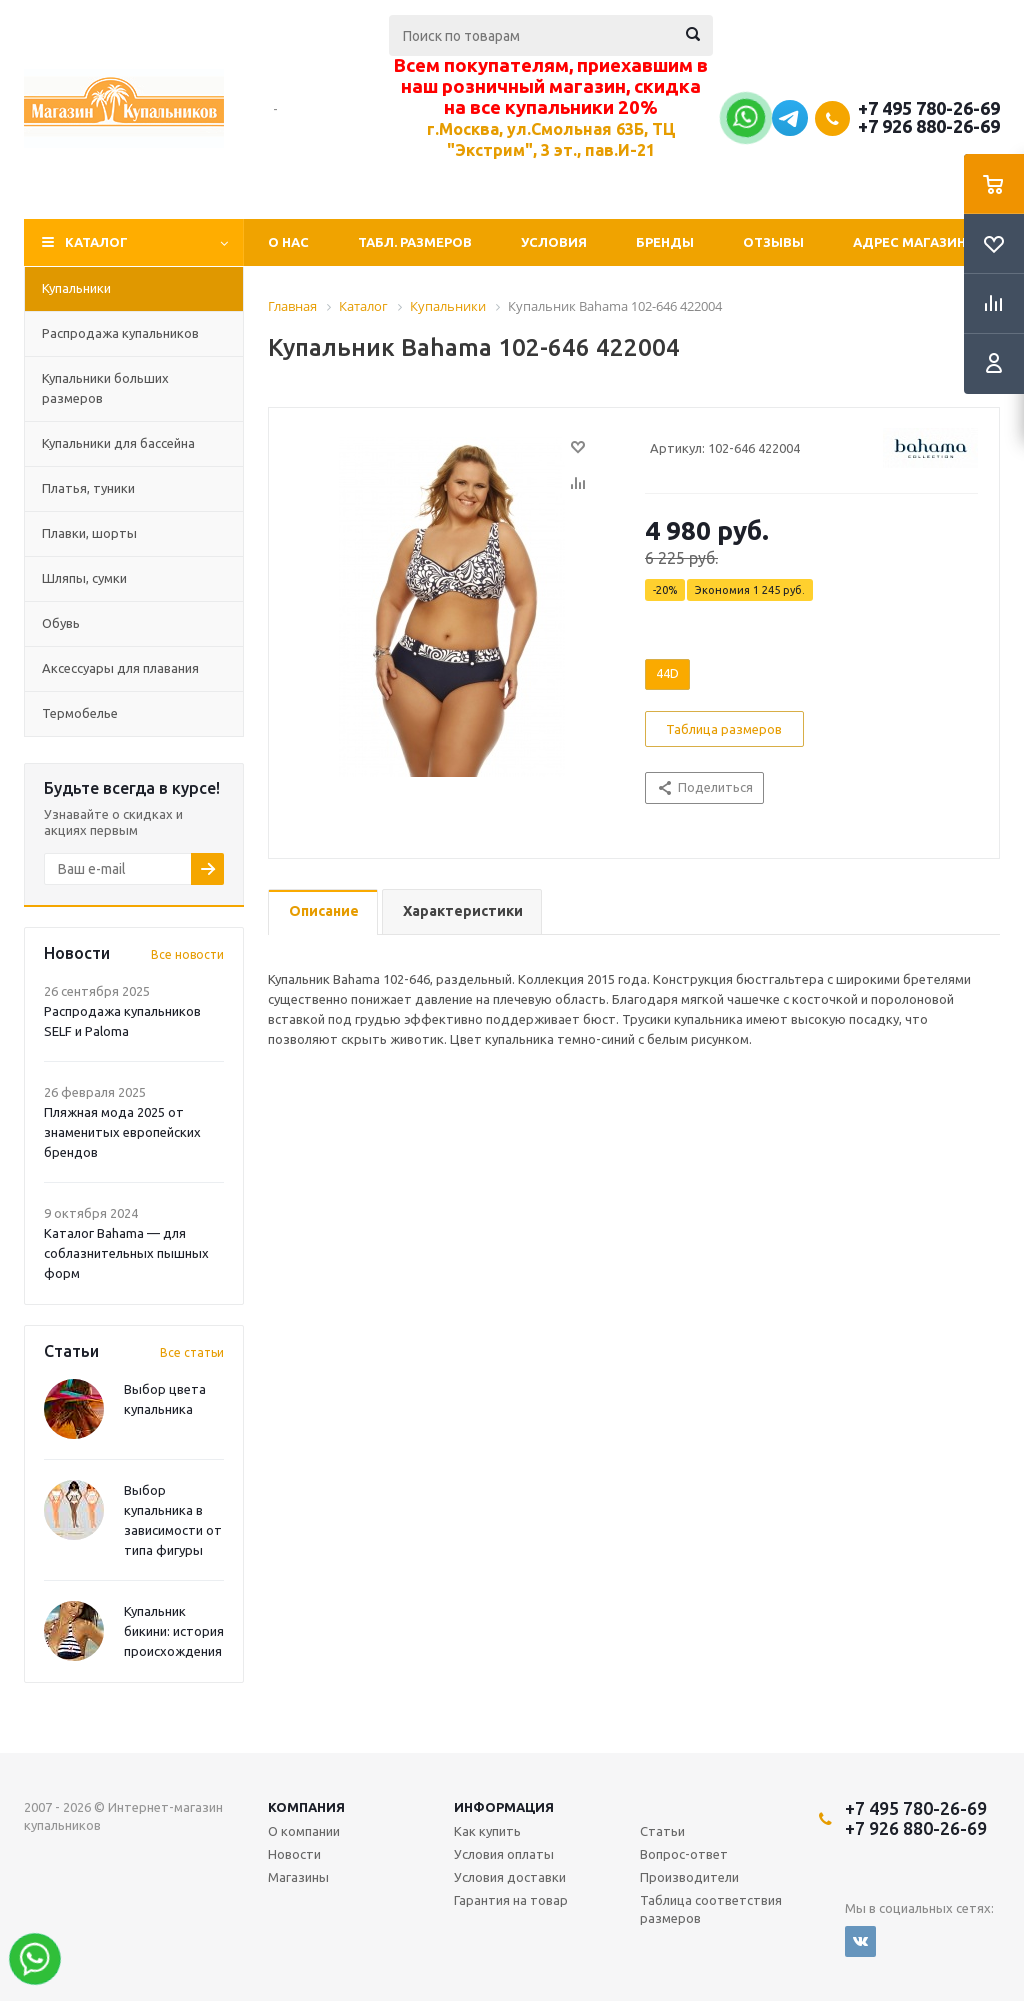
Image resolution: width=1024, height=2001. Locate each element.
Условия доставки (510, 1877)
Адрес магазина (914, 242)
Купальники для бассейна (118, 443)
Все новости (187, 954)
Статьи (662, 1831)
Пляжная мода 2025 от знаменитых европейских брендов (122, 1132)
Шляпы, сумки (84, 578)
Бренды (665, 242)
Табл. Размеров (415, 242)
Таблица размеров (724, 729)
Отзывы (773, 242)
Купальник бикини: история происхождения (174, 1631)
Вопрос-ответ (684, 1854)
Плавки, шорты (89, 533)
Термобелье (80, 713)
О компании (304, 1831)
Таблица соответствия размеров (711, 1909)
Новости (294, 1854)
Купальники (76, 288)
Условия (554, 242)
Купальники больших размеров (105, 388)
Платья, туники (88, 488)
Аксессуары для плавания (120, 668)
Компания (306, 1807)
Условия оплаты (504, 1854)
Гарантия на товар (511, 1900)
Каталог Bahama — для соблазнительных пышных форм (126, 1253)
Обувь (61, 623)
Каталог (96, 242)
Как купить (487, 1831)
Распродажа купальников (120, 333)
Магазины (298, 1877)
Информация (504, 1807)
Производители (689, 1877)
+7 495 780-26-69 (929, 108)
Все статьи (192, 1352)
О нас (288, 242)
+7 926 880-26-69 (929, 126)
